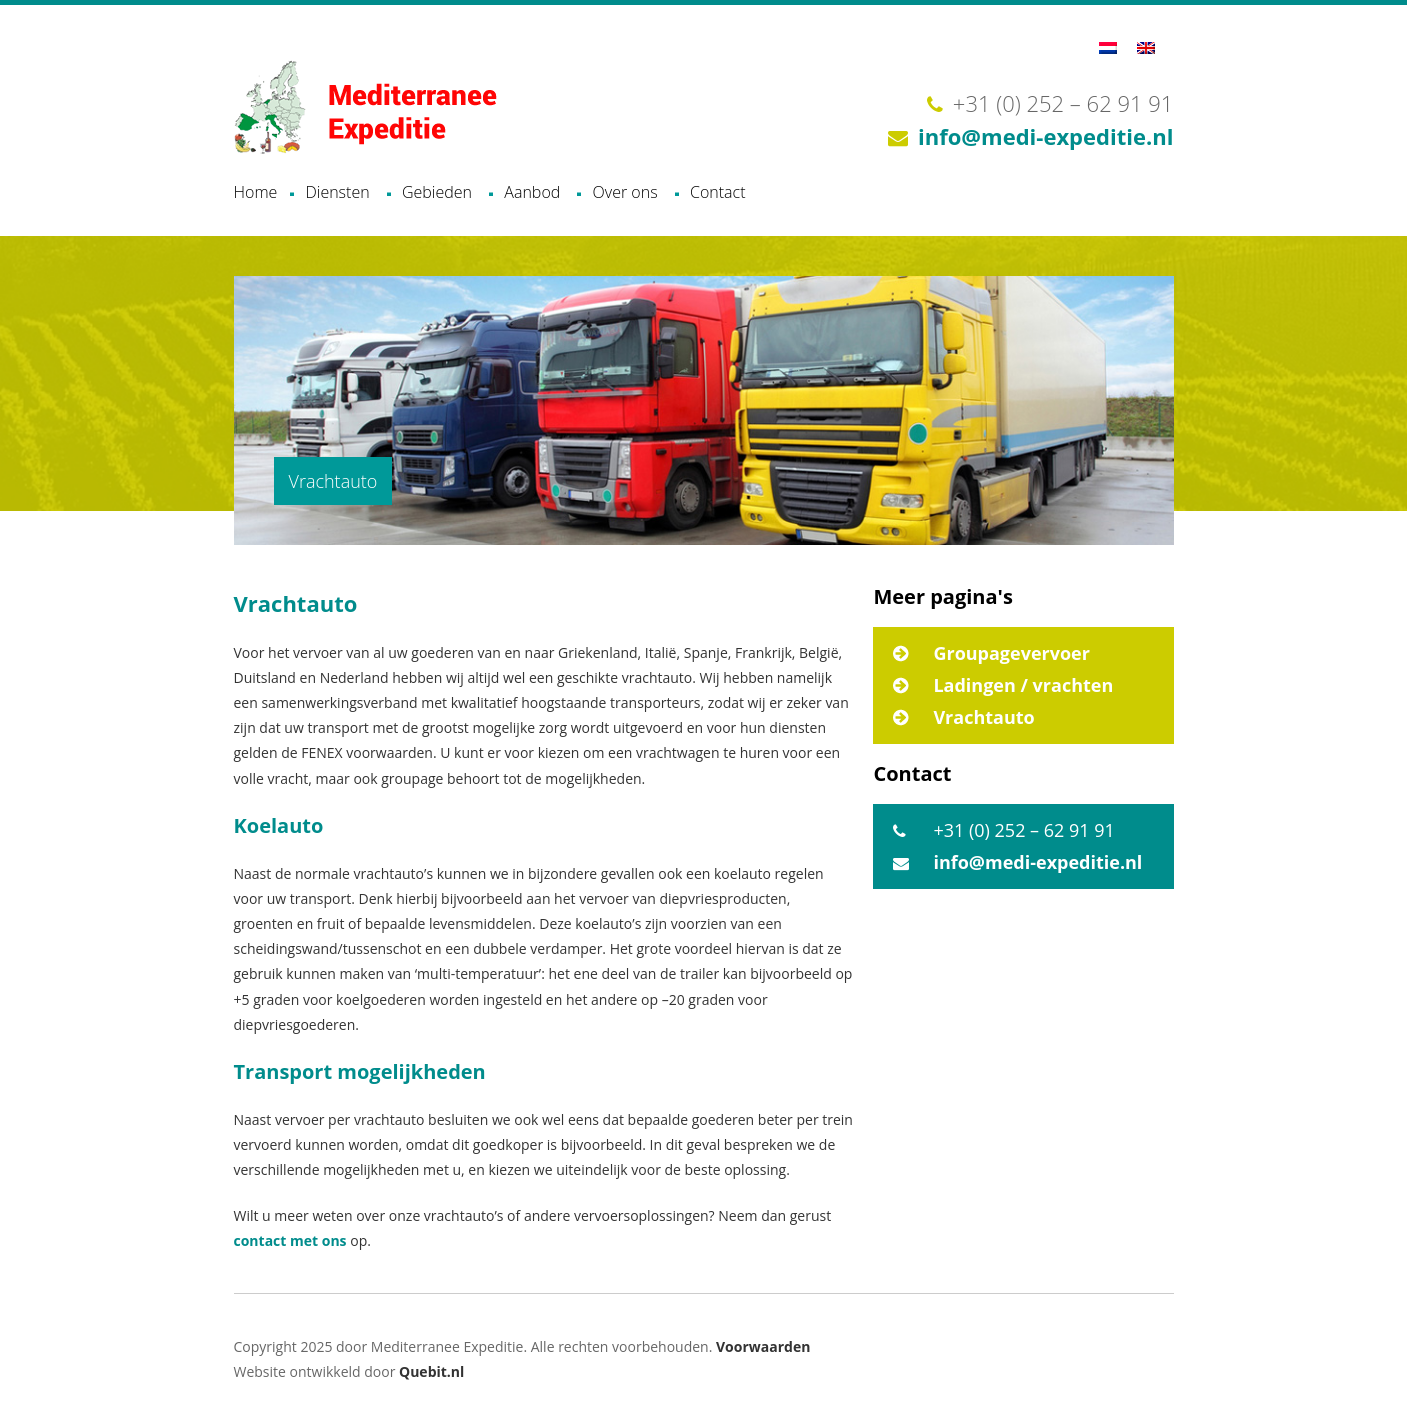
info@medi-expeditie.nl (1045, 136)
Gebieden (437, 192)
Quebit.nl (431, 1371)
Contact (718, 192)
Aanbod (532, 192)
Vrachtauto (983, 717)
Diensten (337, 192)
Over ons (625, 192)
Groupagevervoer (1011, 653)
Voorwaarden (763, 1346)
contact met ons (290, 1240)
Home (256, 192)
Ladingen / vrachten (1023, 685)
